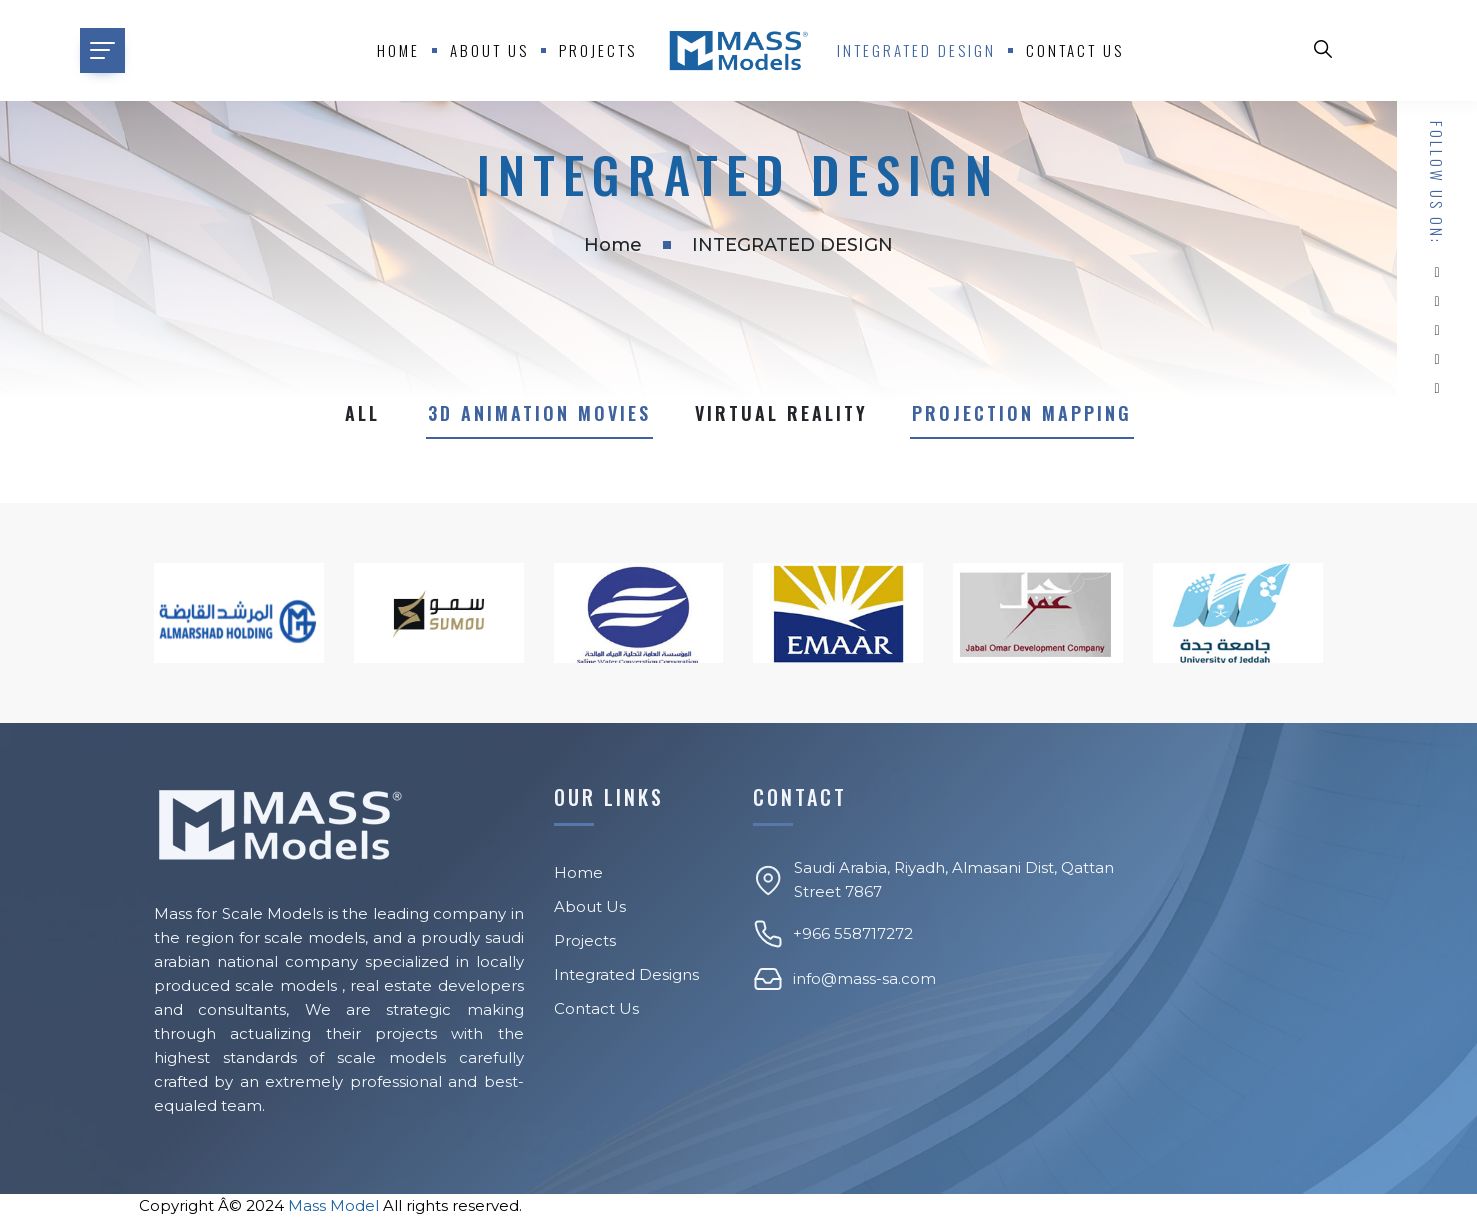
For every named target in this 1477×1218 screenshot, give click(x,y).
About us (489, 50)
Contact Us (1075, 50)
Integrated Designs (626, 974)
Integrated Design (916, 50)
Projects (598, 50)
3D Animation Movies (539, 413)
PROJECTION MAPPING (1022, 413)
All (362, 413)
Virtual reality (781, 413)
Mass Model (333, 1205)
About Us (590, 906)
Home (398, 50)
